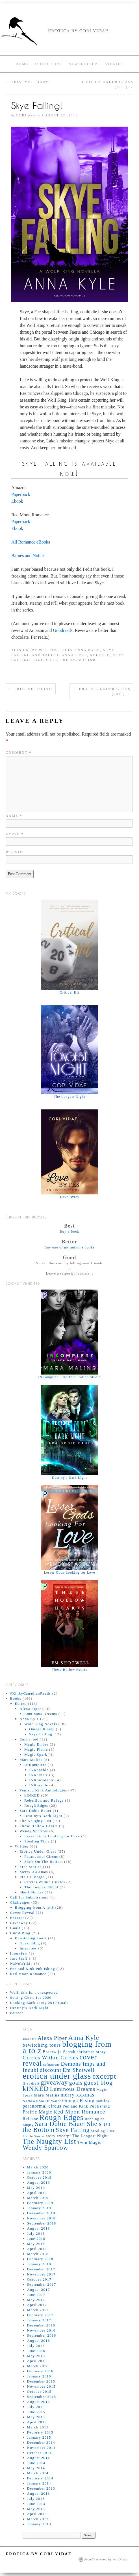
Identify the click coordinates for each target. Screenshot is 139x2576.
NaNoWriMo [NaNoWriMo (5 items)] (33, 2101)
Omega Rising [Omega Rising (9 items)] (78, 2100)
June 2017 (36, 2294)
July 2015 (36, 2407)
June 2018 (36, 2238)
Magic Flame (36, 1749)
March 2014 (38, 2473)
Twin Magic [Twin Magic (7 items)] (89, 2142)
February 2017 (40, 2315)
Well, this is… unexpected (34, 1992)
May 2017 (36, 2300)
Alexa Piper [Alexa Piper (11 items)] (52, 2038)
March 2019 (38, 2198)
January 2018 (39, 2264)
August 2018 (38, 2228)
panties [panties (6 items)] (102, 2100)
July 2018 (36, 2233)
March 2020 (38, 2167)
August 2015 (38, 2402)
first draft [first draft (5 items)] (31, 2083)
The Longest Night (41, 1887)
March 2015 (38, 2427)
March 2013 (38, 2519)
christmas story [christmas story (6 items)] (91, 2051)
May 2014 (36, 2468)
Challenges (20, 1902)
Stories (114, 64)
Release (100, 655)
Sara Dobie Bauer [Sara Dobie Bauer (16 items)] (60, 2123)
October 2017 (39, 2279)
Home (22, 64)
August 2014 (38, 2458)
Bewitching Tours (31, 1938)
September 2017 (41, 2284)
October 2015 (39, 2391)
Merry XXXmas (33, 1872)
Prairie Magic (31, 1877)
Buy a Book (69, 1231)
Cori (21, 115)
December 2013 (41, 2488)
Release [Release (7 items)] (30, 2118)
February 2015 (40, 2432)
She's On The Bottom (43, 1861)
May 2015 (36, 2417)
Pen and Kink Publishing (32, 1968)
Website (15, 852)
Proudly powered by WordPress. (106, 2559)
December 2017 (41, 2269)
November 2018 (41, 2218)
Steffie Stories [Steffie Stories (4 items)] (34, 2136)
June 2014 (36, 2463)
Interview (28, 1948)
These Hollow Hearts (38, 1826)
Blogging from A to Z (34, 1907)
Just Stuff (19, 1958)
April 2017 (37, 2305)
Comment (19, 753)
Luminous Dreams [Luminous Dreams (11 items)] (72, 2089)
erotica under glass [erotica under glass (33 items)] (57, 2075)
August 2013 (38, 2493)
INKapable (39, 1770)
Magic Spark (35, 1754)
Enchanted (28, 1739)
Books (15, 1698)
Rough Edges (36, 1805)
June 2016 (36, 2351)
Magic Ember (36, 1744)
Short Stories (31, 1892)
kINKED (32, 1795)
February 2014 (40, 2478)
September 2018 (41, 2223)
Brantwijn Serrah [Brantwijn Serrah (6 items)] (59, 2051)
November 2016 (41, 2330)
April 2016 (37, 2361)
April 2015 (37, 2422)
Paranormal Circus (41, 1856)
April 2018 (37, 2249)
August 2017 (38, 2289)
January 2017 (39, 2320)
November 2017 (41, 2274)
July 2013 (36, 2498)
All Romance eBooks (30, 542)
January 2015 (39, 2437)
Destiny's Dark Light (43, 1816)
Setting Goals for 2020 (31, 1997)
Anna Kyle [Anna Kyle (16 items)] (83, 2037)
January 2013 (39, 2524)
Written (21, 1846)
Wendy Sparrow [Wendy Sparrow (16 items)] (45, 2147)
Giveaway (19, 1923)
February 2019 (40, 2203)
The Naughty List (35, 1821)
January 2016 (39, 2376)
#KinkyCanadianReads (30, 1693)
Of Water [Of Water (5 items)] (53, 2101)
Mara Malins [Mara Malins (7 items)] (46, 2095)
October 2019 (39, 2177)
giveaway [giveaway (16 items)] (54, 2082)
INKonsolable (41, 1780)
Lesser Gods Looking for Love (52, 1836)
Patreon (17, 2013)
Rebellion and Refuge (44, 1800)
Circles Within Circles (44, 1882)
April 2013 (37, 2514)
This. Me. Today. (28, 82)
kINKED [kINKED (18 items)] (36, 2088)
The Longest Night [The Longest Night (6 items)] (90, 2136)
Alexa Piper (30, 1708)
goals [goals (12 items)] (75, 2082)
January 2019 (39, 2208)
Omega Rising (42, 1729)
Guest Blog (20, 1933)
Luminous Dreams (40, 1714)
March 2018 (38, 2254)
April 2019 (37, 2193)
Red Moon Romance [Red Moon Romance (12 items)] (79, 2111)
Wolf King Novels (40, 1724)
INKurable (38, 1785)
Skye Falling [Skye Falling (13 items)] (73, 2130)
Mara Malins (30, 1759)
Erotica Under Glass (37, 1851)
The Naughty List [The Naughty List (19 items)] (49, 2141)
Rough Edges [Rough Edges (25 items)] (62, 2117)
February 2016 (40, 2371)
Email (14, 834)
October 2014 (39, 2453)
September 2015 (41, 2396)
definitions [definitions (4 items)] (51, 2064)
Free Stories (30, 1867)
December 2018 (41, 2213)
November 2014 (41, 2447)
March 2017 (38, 2310)
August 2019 (38, 2182)
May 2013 (36, 2509)
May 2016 (36, 2356)
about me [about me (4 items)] (29, 2038)
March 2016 (38, 2366)
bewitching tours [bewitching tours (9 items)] (42, 2045)
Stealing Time (37, 1841)
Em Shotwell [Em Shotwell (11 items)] (79, 2070)
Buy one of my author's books (69, 1247)
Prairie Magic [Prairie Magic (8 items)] (37, 2112)
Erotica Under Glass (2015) (105, 691)
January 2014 (39, 2483)
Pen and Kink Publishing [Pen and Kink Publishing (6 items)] (86, 2106)
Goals (15, 1928)
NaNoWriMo (21, 1963)
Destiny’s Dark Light (29, 2008)
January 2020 (39, 2172)
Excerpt (17, 1918)
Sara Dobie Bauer (35, 1810)
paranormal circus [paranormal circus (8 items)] (42, 2106)
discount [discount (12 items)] (50, 2070)
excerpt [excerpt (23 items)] (104, 2076)
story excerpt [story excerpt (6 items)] (58, 2136)
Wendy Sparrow (33, 1831)
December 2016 (41, 2325)
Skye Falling (40, 1734)
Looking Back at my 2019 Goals (39, 2002)
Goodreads (63, 630)
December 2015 (41, 2381)
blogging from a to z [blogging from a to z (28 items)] (67, 2047)
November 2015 (41, 2386)
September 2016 (41, 2335)
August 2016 (38, 2340)
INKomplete (35, 1765)
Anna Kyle (87, 650)
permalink (83, 660)
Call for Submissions (29, 1897)
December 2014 (41, 2442)
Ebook (17, 501)
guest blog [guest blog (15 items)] (98, 2082)
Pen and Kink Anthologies (43, 1790)
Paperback (20, 494)
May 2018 (36, 2244)
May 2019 (36, 2187)
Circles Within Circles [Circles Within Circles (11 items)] (50, 2058)
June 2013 (36, 2504)
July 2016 (36, 2345)
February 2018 (40, 2259)
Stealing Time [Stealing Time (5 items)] (103, 2131)
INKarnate (38, 1775)
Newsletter (83, 64)
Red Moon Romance (28, 1974)
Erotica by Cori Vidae (39, 2554)
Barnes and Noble (27, 555)
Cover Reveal (22, 1912)
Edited (21, 1703)
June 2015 (36, 2412)
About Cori (48, 64)
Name (14, 816)
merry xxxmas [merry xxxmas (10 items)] (78, 2095)
